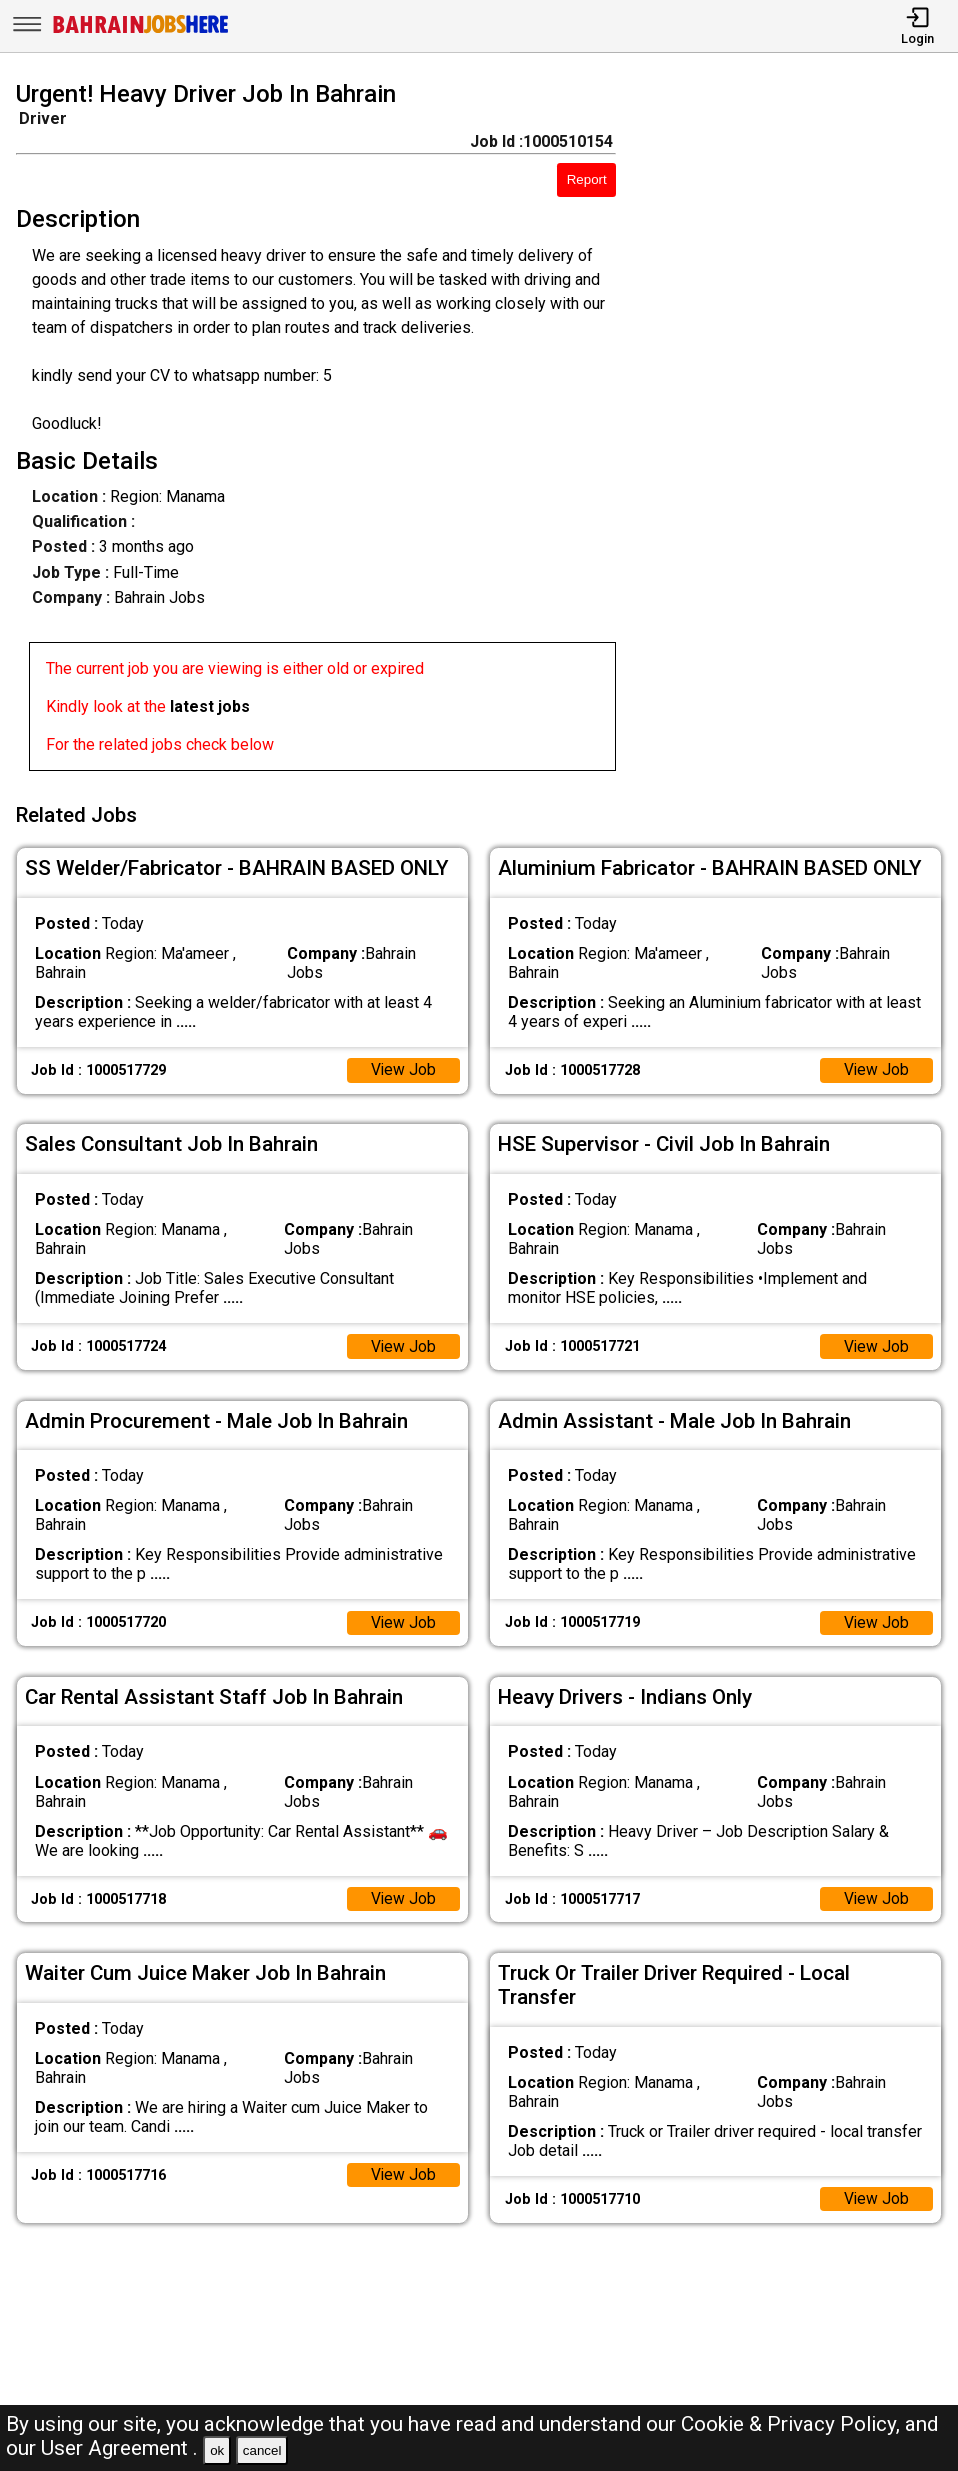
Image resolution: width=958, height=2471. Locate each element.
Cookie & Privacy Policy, (793, 2424)
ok (217, 2450)
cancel (262, 2450)
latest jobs (210, 706)
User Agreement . (119, 2448)
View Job (403, 1066)
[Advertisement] (799, 430)
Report (587, 179)
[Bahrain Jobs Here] (141, 31)
